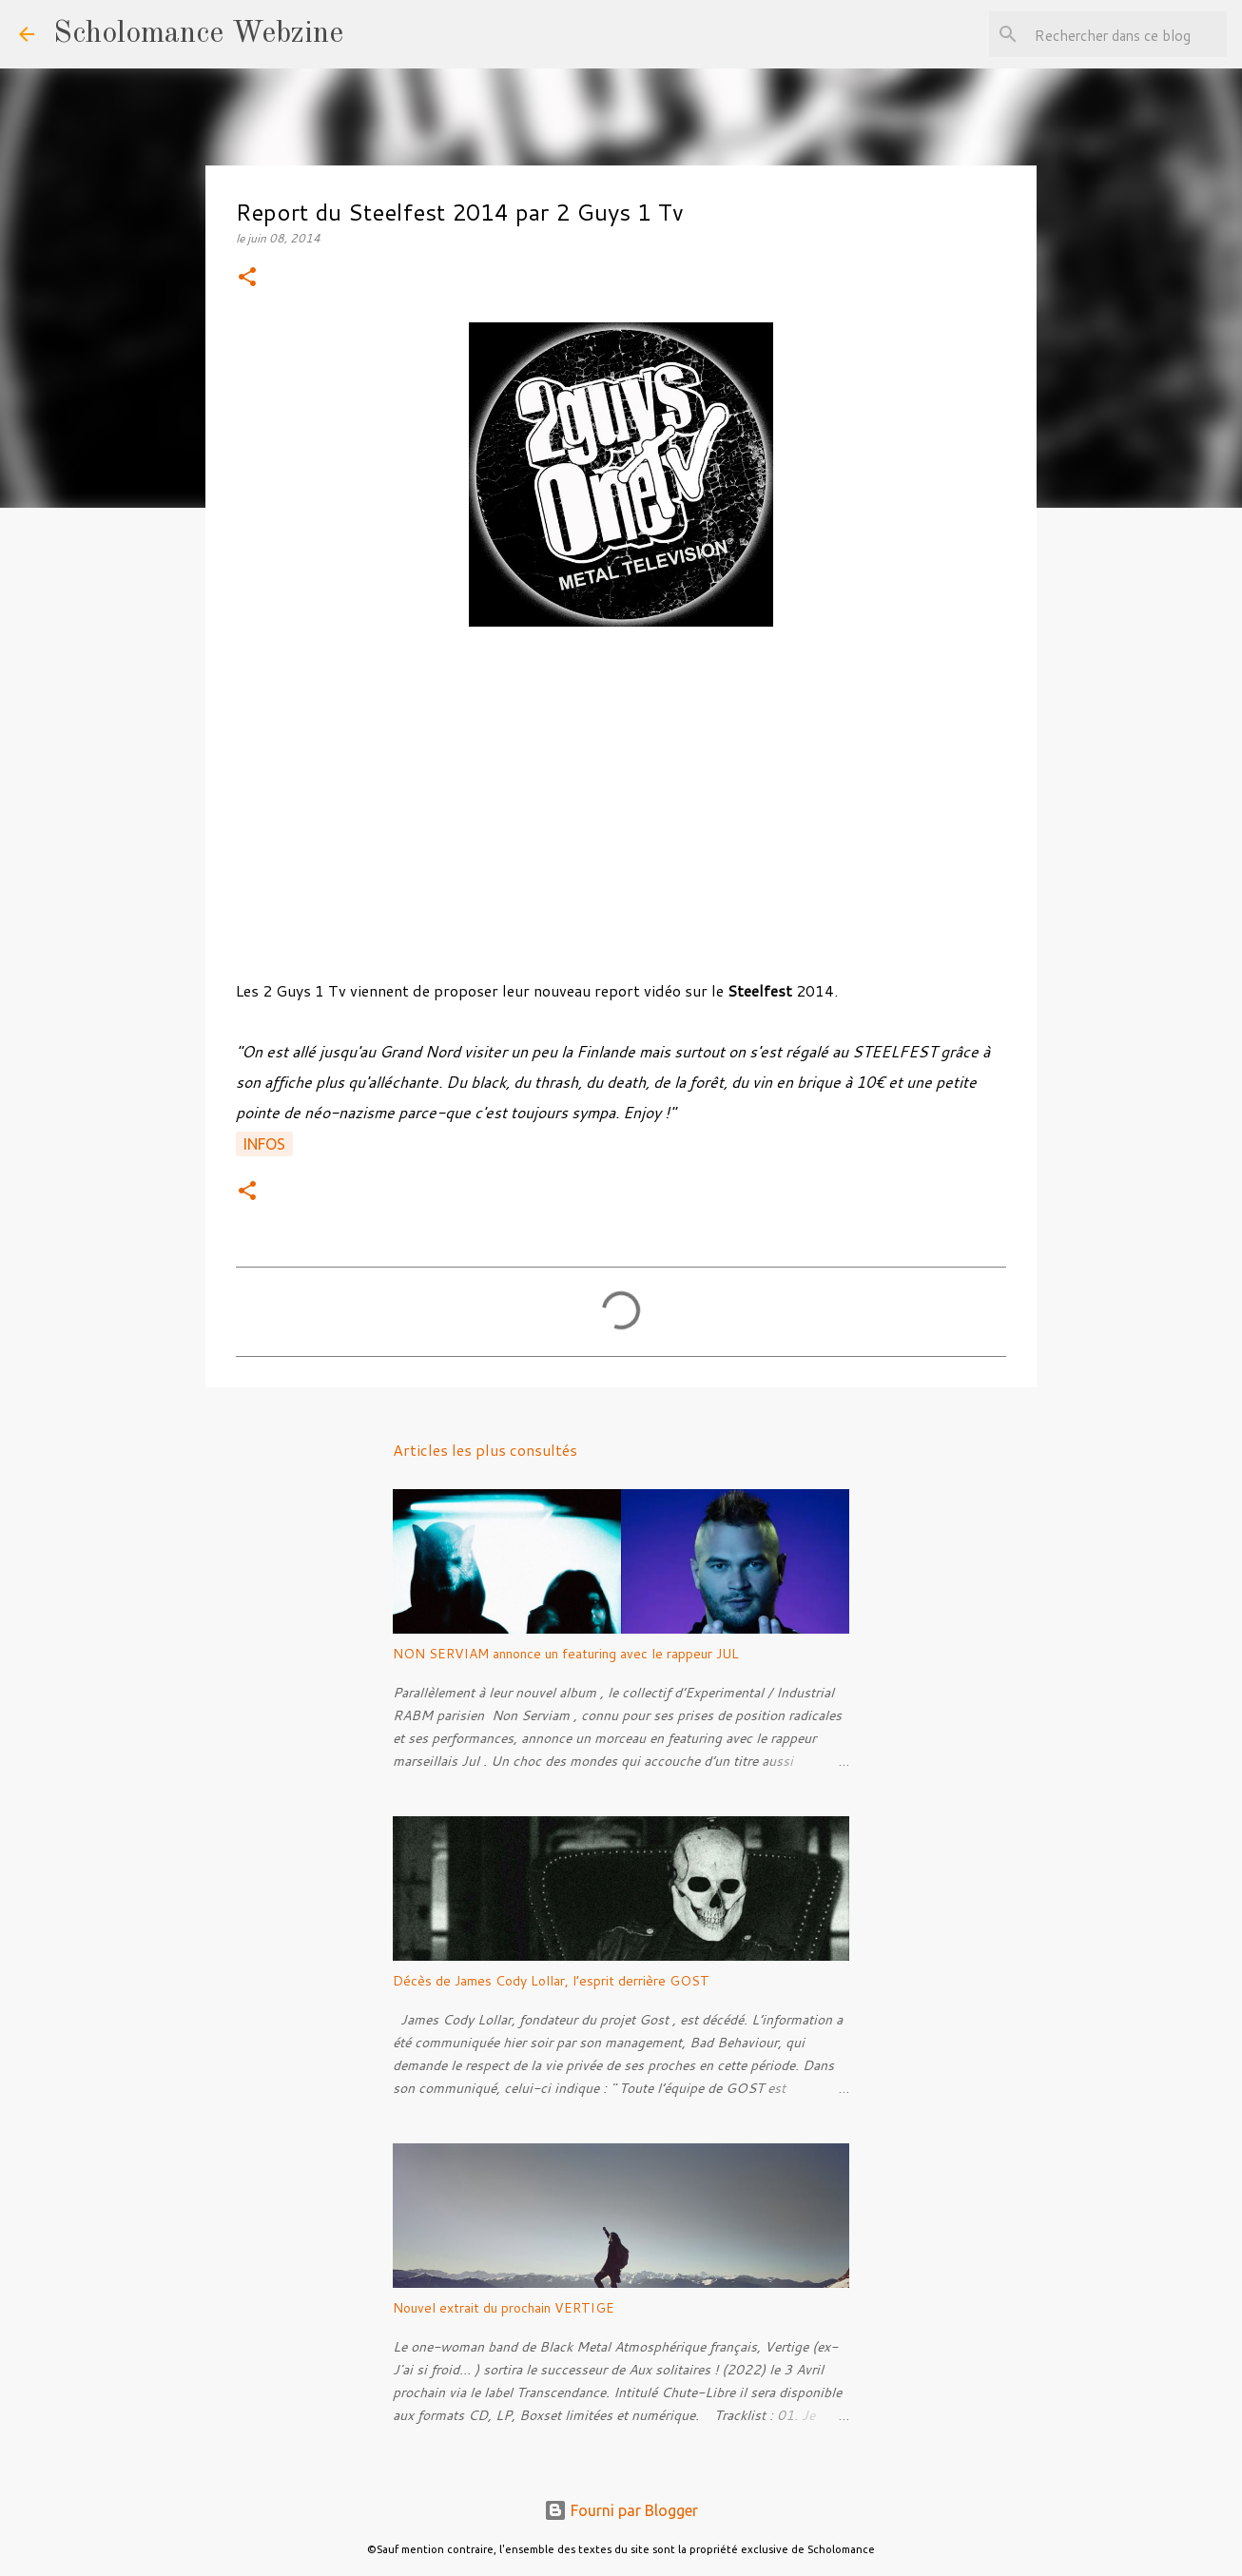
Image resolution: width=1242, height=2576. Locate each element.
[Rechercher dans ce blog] (1127, 34)
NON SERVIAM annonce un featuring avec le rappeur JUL (566, 1653)
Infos (264, 1143)
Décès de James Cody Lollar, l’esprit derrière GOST (551, 1980)
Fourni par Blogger (621, 2510)
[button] (247, 278)
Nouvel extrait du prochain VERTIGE (503, 2307)
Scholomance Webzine (198, 34)
